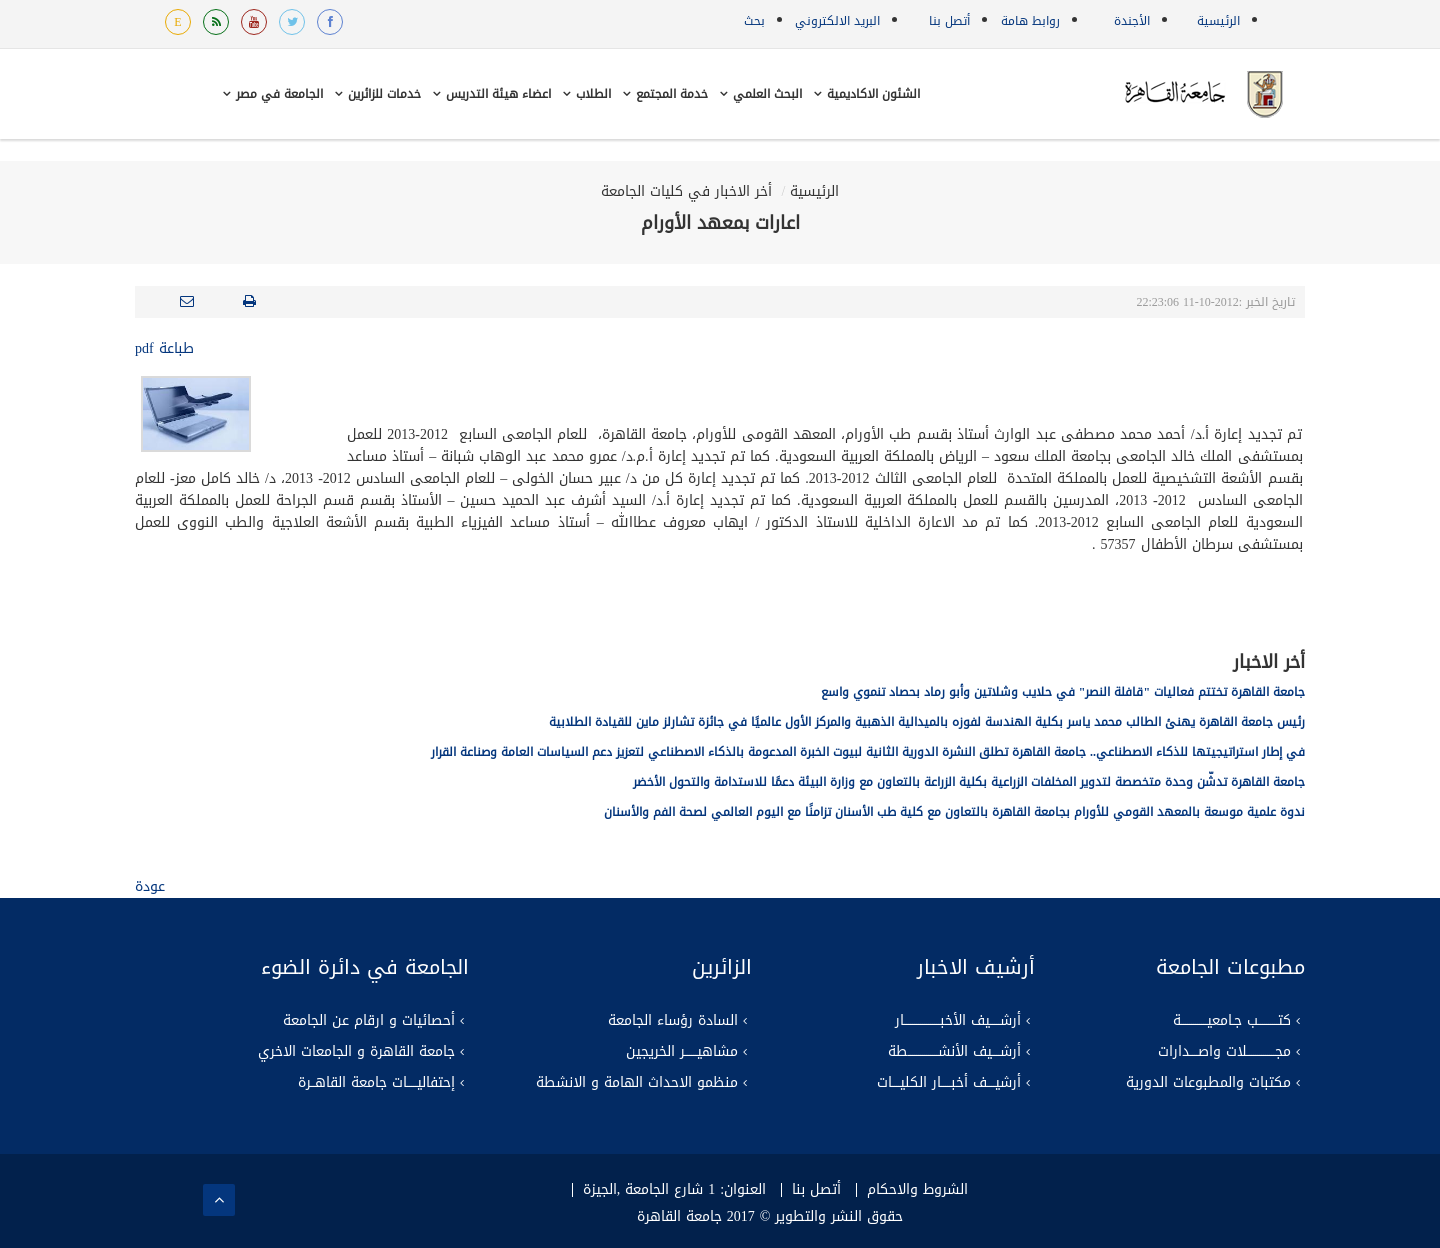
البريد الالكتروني (837, 21)
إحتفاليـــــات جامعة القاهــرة (376, 1083)
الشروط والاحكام (917, 1190)
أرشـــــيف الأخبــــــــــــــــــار (958, 1021)
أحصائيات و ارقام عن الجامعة (369, 1021)
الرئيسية (1218, 21)
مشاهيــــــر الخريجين (682, 1052)
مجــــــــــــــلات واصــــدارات (1224, 1052)
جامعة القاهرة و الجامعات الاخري (356, 1052)
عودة (150, 886)
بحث (754, 21)
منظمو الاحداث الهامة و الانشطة (637, 1083)
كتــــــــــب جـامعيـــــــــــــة (1232, 1021)
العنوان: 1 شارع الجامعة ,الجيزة (674, 1190)
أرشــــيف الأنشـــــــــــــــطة (954, 1052)
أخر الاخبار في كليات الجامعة (686, 191)
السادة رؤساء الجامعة (673, 1021)
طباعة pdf (164, 348)
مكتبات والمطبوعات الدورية (1208, 1083)
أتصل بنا (949, 21)
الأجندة (1132, 21)
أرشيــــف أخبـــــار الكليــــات (949, 1083)
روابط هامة (1030, 21)
